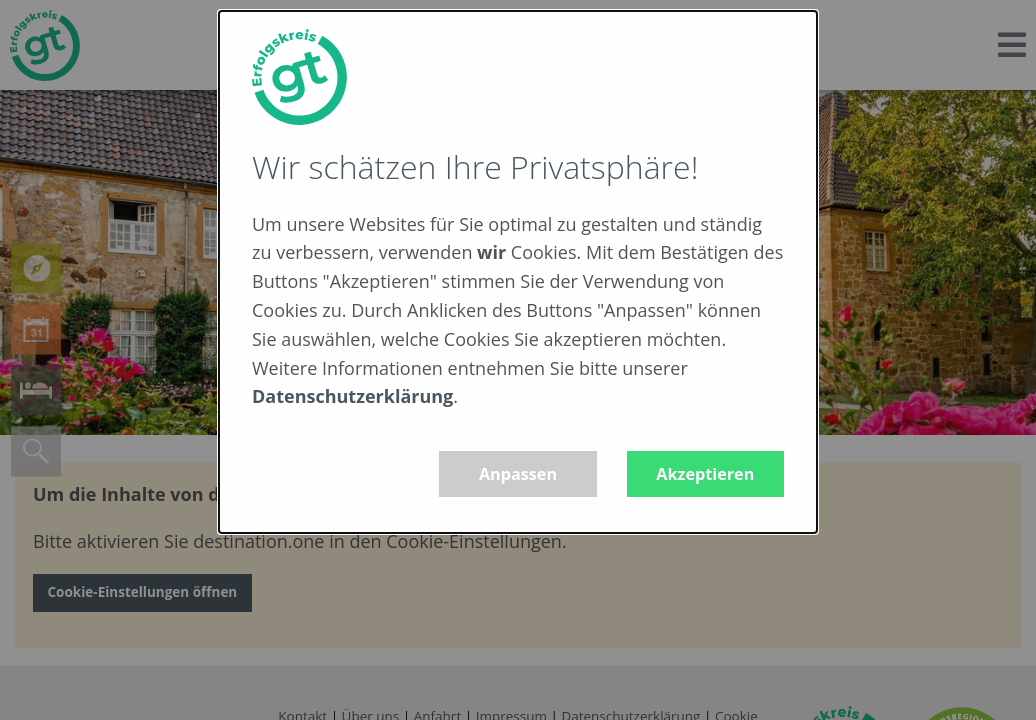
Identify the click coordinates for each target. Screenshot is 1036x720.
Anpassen (518, 474)
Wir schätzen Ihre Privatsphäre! (475, 166)
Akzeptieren (705, 474)
